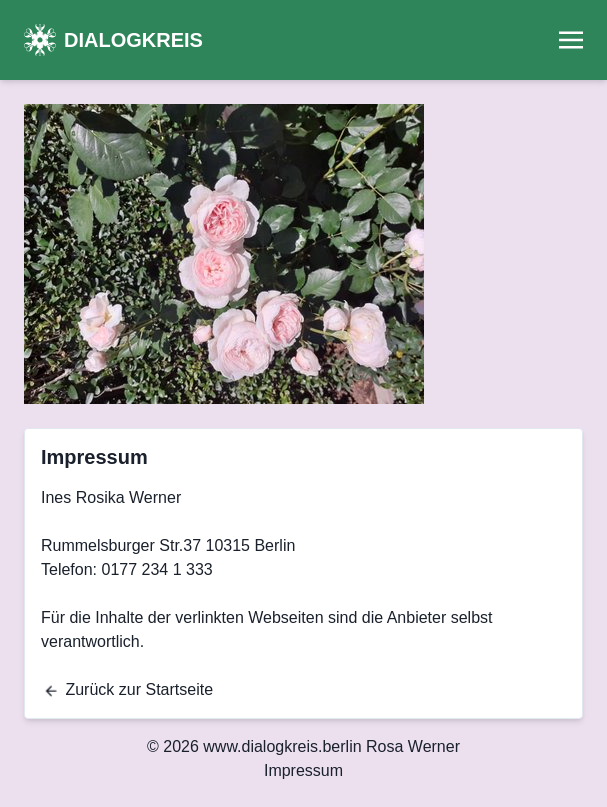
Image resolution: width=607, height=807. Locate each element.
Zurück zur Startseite (128, 689)
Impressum (303, 770)
